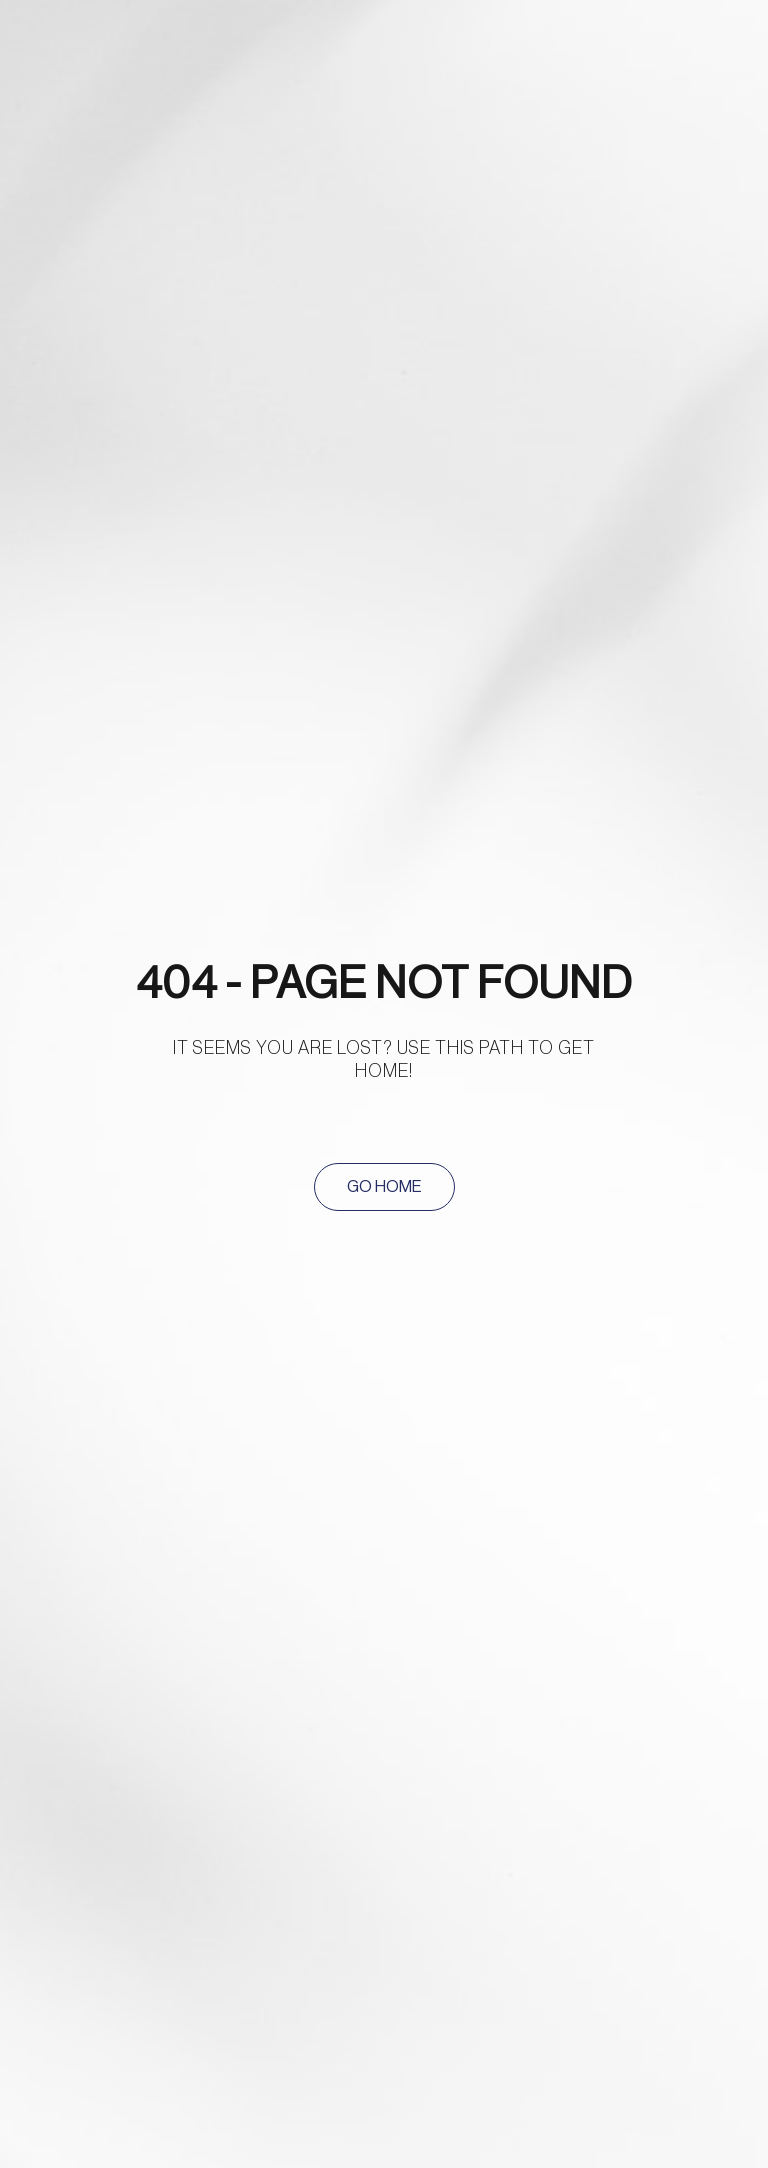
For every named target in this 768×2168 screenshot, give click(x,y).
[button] (384, 1187)
